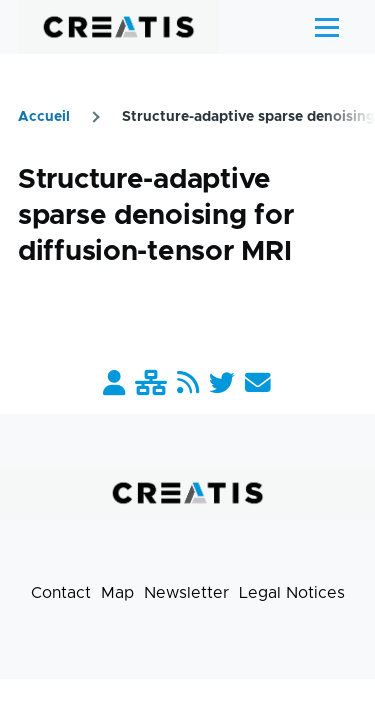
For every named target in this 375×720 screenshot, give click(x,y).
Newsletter (186, 593)
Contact (61, 593)
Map (117, 593)
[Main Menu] (327, 27)
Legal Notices (292, 593)
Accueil (44, 117)
